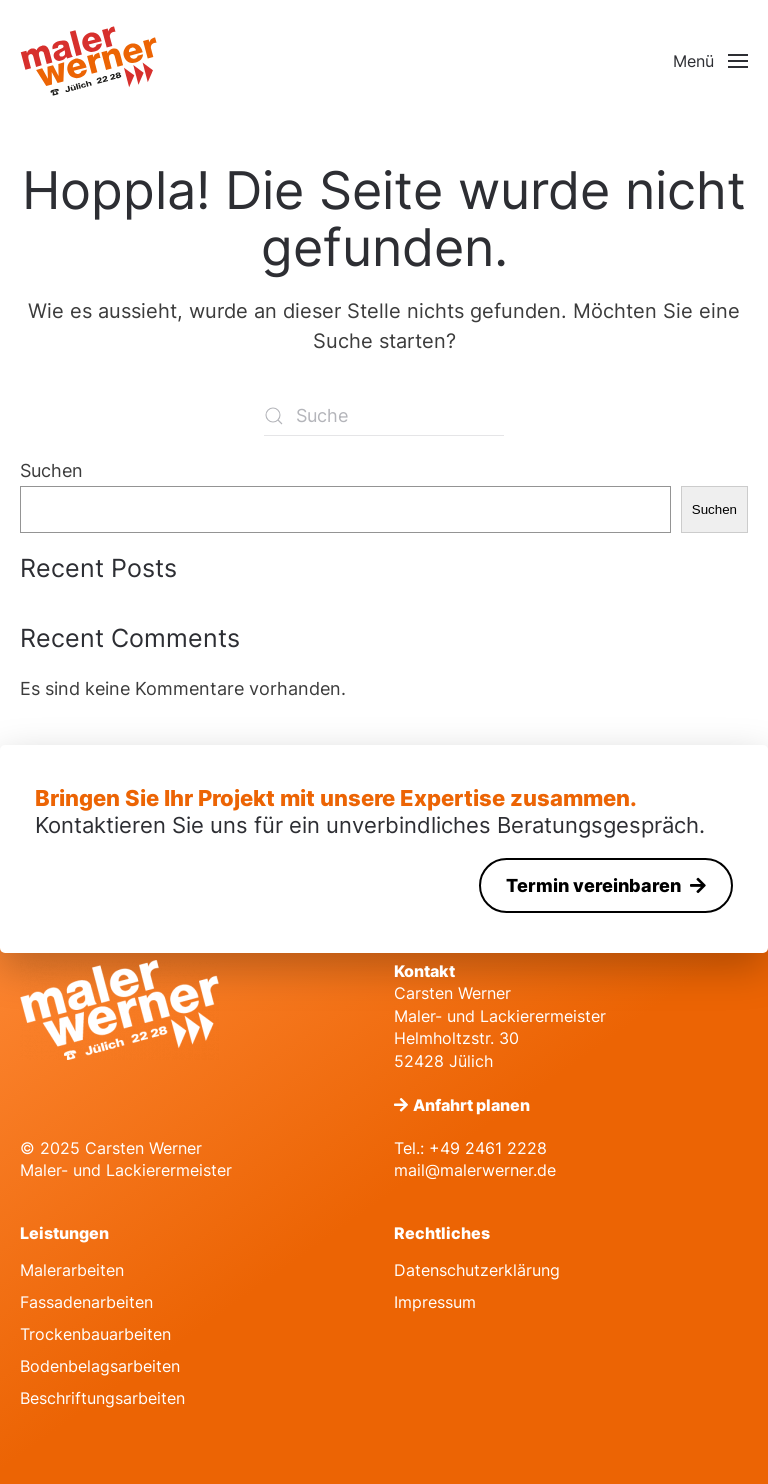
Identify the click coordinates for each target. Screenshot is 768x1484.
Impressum (435, 1302)
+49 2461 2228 (488, 1148)
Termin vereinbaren (595, 885)
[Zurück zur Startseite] (90, 61)
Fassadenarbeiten (86, 1302)
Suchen (51, 470)
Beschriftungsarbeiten (102, 1398)
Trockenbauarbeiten (95, 1334)
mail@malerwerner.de (475, 1170)
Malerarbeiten (72, 1270)
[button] (710, 61)
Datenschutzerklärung (477, 1270)
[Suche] (384, 416)
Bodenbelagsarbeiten (100, 1366)
